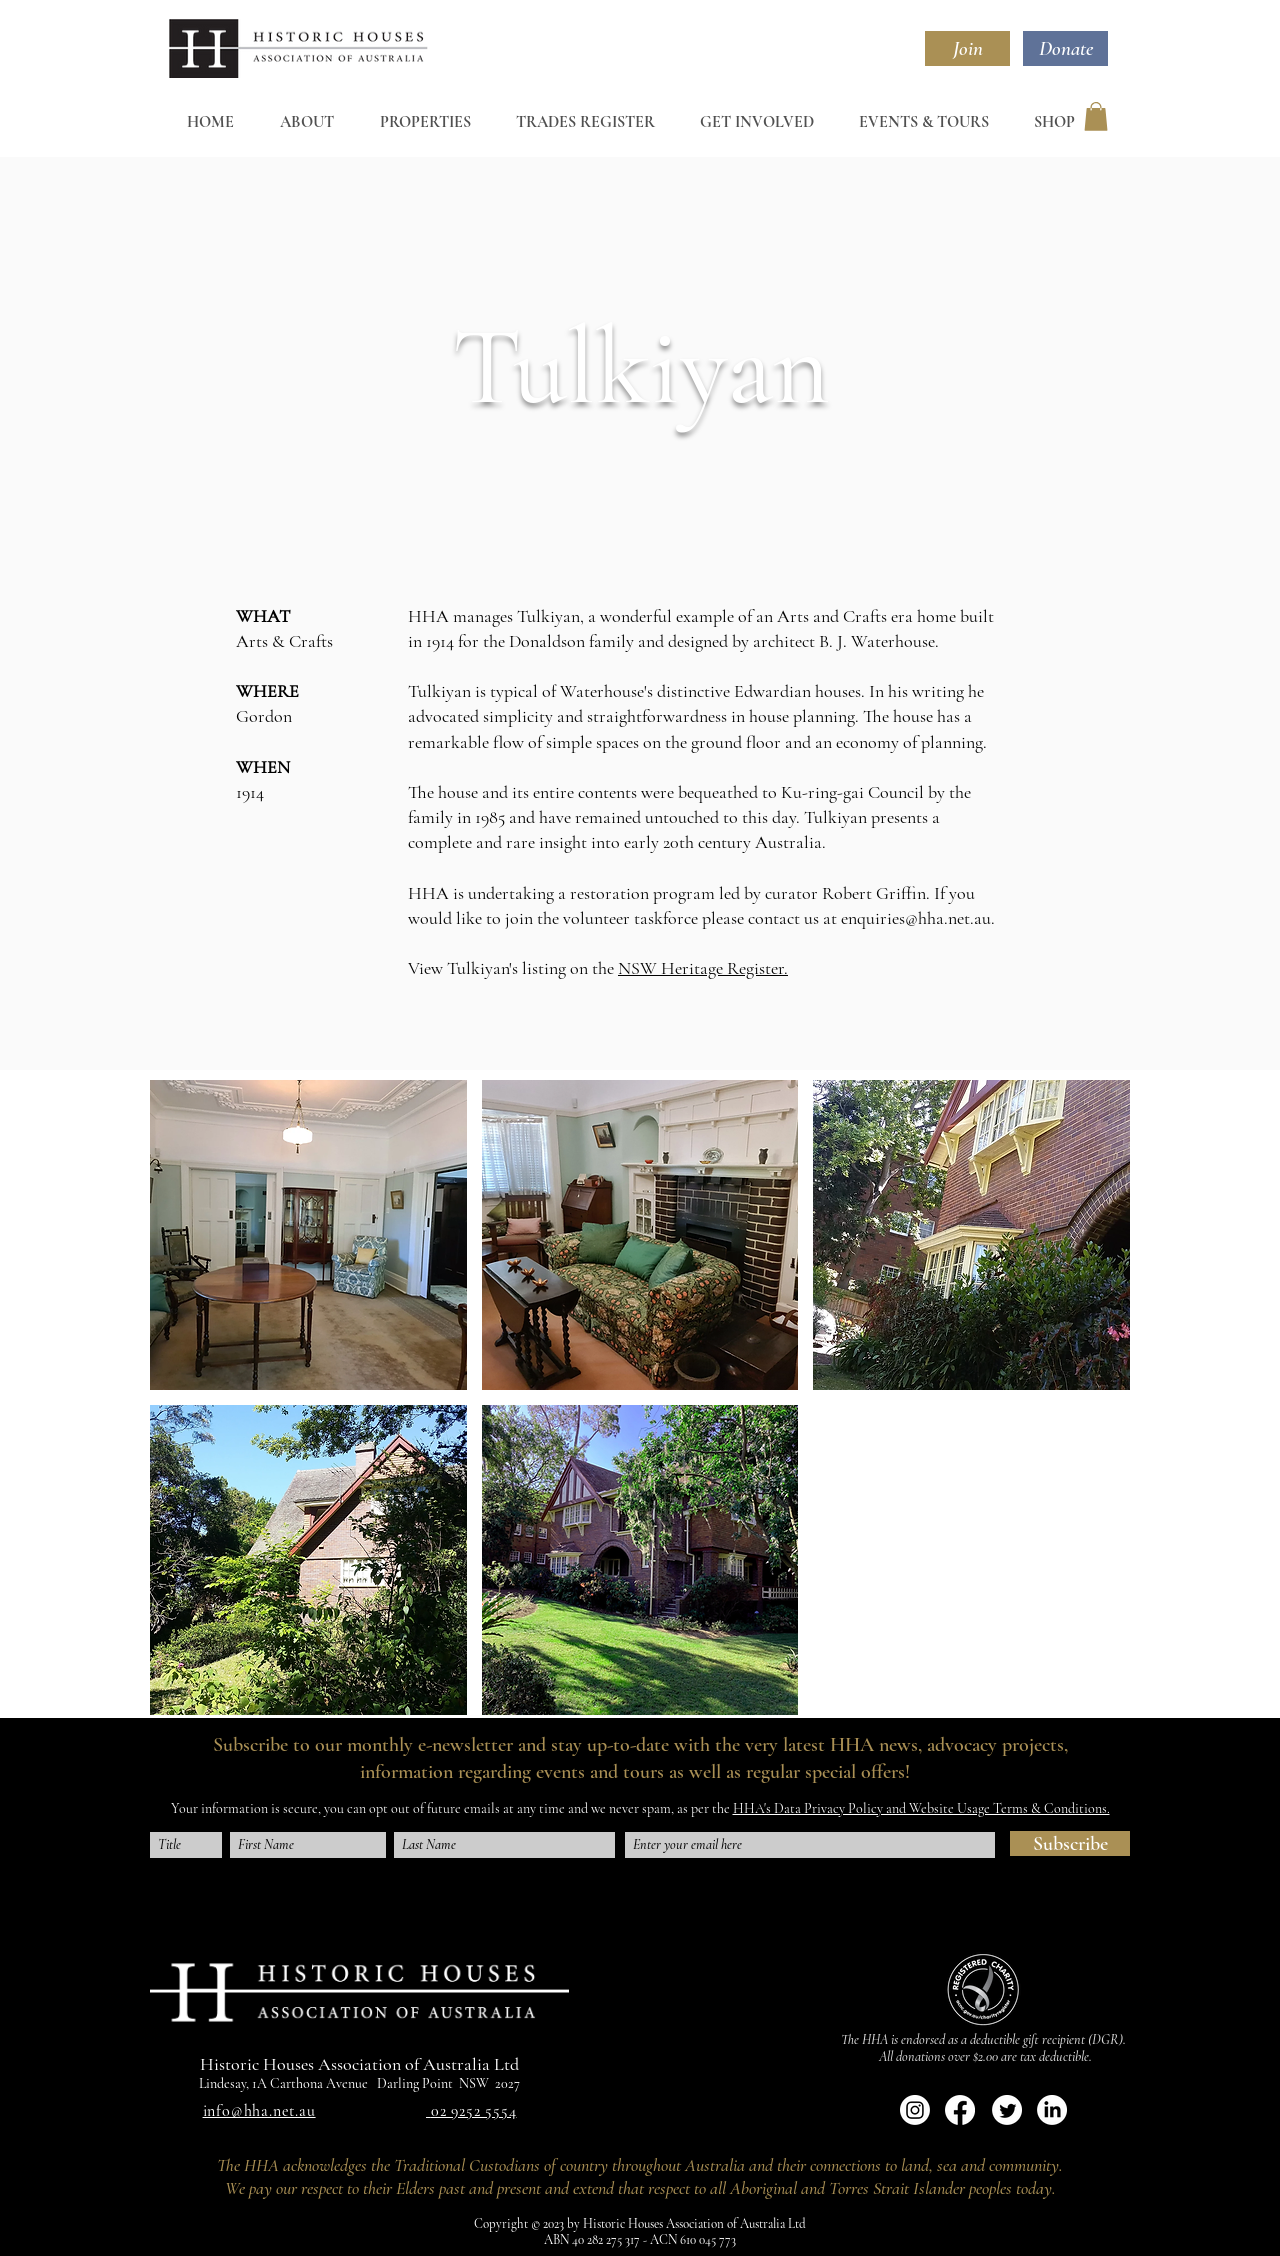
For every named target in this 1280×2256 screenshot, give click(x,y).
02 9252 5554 (474, 2111)
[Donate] (1065, 48)
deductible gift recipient (1027, 2039)
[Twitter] (1007, 2110)
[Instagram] (915, 2110)
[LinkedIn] (1052, 2110)
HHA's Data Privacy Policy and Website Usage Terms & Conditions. (921, 1808)
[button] (1096, 116)
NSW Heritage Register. (703, 968)
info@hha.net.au (259, 2111)
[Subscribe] (1070, 1843)
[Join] (967, 48)
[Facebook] (960, 2110)
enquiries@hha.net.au (916, 918)
